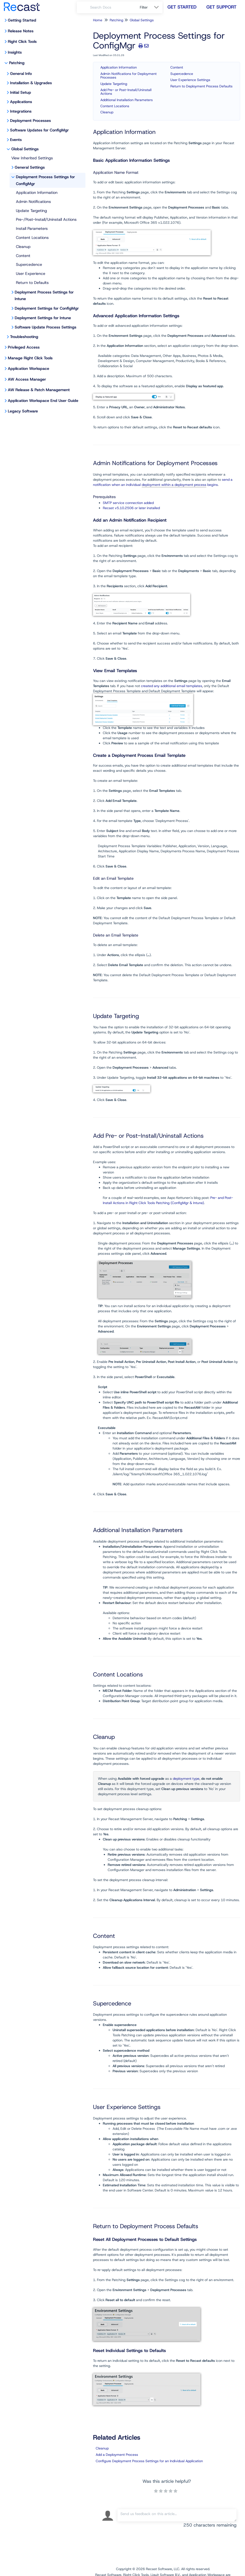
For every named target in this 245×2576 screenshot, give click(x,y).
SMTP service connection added (128, 503)
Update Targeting (31, 210)
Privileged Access (24, 347)
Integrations (21, 111)
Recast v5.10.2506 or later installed (131, 508)
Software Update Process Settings (45, 327)
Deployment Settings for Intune (43, 317)
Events (16, 139)
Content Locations (32, 237)
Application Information (37, 192)
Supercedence (29, 264)
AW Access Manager (27, 379)
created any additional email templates (171, 686)
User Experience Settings (190, 80)
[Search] (83, 7)
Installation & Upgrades (31, 82)
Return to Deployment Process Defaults (201, 86)
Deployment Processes (30, 120)
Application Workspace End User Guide (43, 400)
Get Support (221, 7)
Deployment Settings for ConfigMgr (47, 308)
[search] (112, 7)
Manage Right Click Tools (30, 358)
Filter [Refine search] (144, 7)
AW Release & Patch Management (39, 389)
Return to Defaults (32, 282)
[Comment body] (176, 2515)
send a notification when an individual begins (163, 482)
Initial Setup (20, 92)
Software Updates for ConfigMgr (39, 130)
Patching (16, 62)
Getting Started (22, 20)
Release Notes (21, 31)
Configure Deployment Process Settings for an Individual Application (149, 2461)
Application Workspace (28, 368)
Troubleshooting (24, 336)
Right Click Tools (22, 41)
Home (97, 20)
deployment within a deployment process (174, 484)
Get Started (182, 7)
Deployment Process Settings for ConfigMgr (45, 180)
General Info (21, 73)
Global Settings (25, 149)
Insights (15, 52)
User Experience (30, 273)
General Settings (30, 167)
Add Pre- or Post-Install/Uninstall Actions (126, 92)
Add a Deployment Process (117, 2454)
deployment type (186, 1778)
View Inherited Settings (32, 158)
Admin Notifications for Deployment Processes (128, 75)
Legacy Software (23, 411)
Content (23, 255)
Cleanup (23, 246)
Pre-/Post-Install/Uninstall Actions (46, 219)
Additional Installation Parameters (126, 100)
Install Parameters (32, 228)
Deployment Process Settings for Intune (44, 296)
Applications (21, 101)
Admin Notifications (33, 201)
